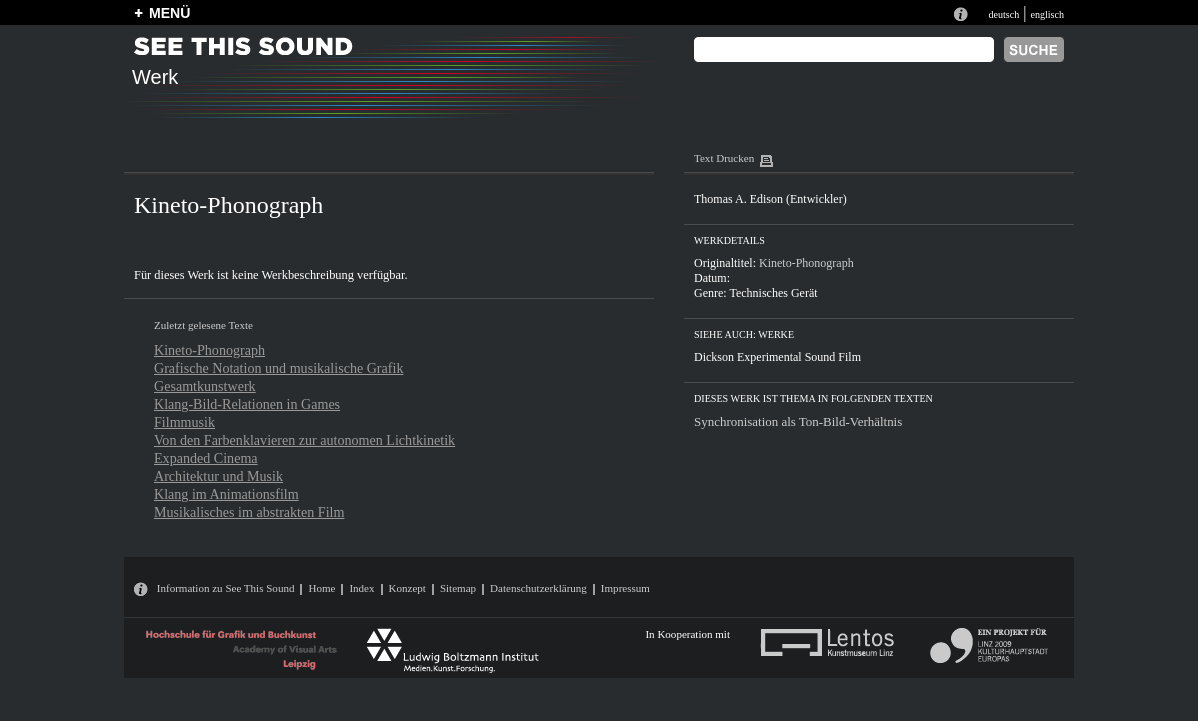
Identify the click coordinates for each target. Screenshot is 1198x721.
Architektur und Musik (218, 476)
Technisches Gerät (773, 293)
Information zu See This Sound (226, 588)
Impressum (625, 588)
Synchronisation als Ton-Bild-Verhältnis (798, 421)
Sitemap (458, 588)
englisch (1047, 14)
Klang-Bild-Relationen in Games (247, 404)
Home (321, 588)
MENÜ (169, 13)
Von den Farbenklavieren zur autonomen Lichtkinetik (304, 440)
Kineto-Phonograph (209, 350)
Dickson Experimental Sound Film (777, 357)
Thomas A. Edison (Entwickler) (770, 199)
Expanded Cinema (206, 458)
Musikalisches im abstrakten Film (249, 512)
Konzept (407, 588)
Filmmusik (184, 422)
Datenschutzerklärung (538, 588)
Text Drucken (724, 158)
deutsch (1003, 14)
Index (361, 588)
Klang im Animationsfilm (226, 494)
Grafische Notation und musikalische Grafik (278, 368)
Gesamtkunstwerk (205, 386)
